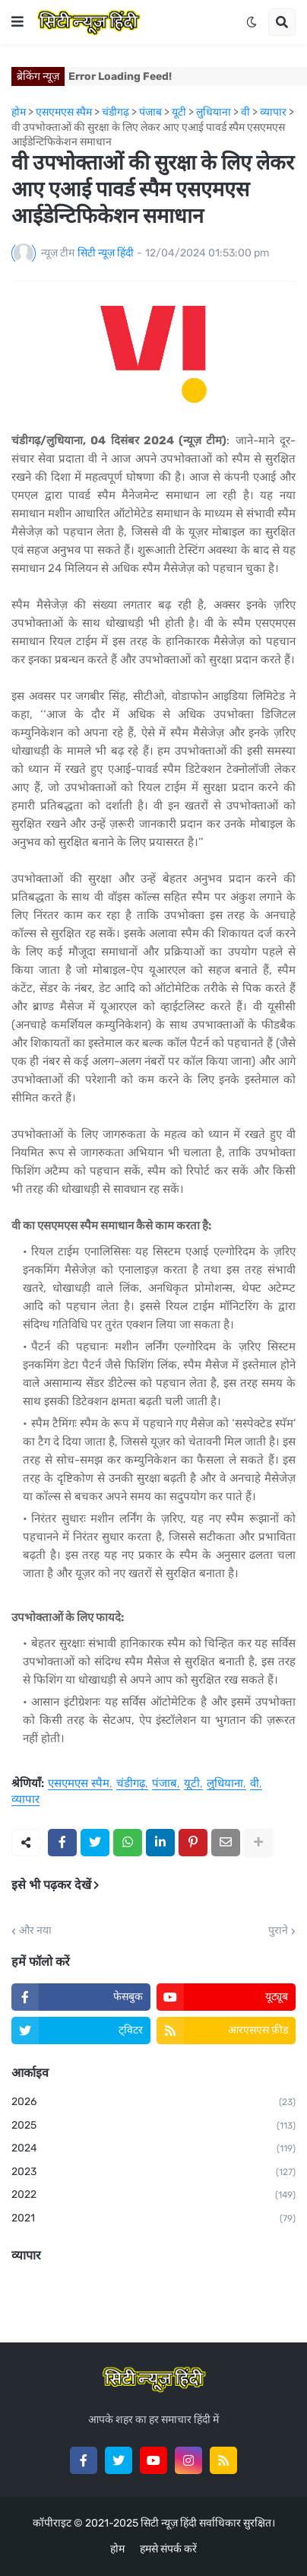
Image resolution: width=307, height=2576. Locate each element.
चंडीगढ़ (130, 1784)
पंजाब (164, 1784)
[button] (17, 22)
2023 (153, 2172)
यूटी (192, 1784)
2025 (153, 2126)
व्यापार (25, 1800)
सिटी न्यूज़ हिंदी (169, 2523)
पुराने (278, 1931)
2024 (153, 2149)
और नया (35, 1931)
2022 (153, 2195)
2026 (153, 2102)
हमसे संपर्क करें (168, 2549)
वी (254, 1784)
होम (117, 2549)
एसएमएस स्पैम (78, 1784)
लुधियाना (225, 1784)
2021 (153, 2219)
